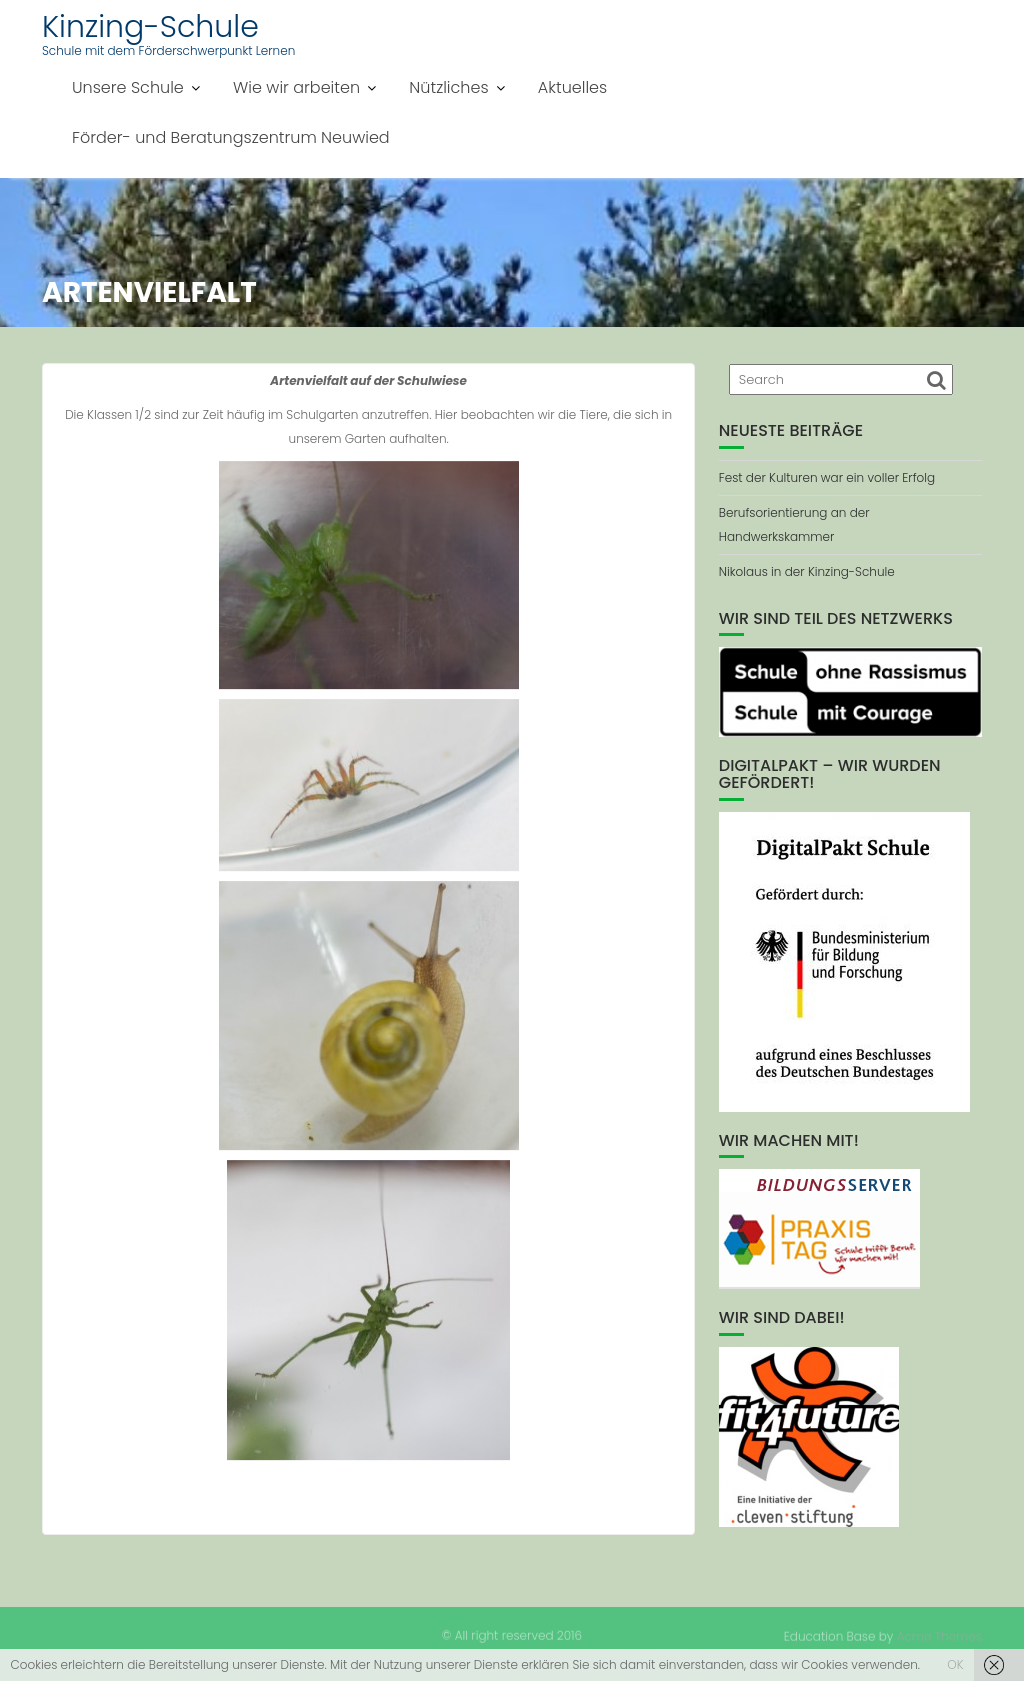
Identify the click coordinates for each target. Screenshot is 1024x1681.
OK (955, 1664)
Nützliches (448, 87)
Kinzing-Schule (150, 27)
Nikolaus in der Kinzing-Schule (807, 571)
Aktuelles (572, 87)
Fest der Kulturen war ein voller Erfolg (827, 477)
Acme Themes (939, 1635)
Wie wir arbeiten (296, 87)
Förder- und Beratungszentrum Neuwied (231, 137)
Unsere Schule (128, 87)
